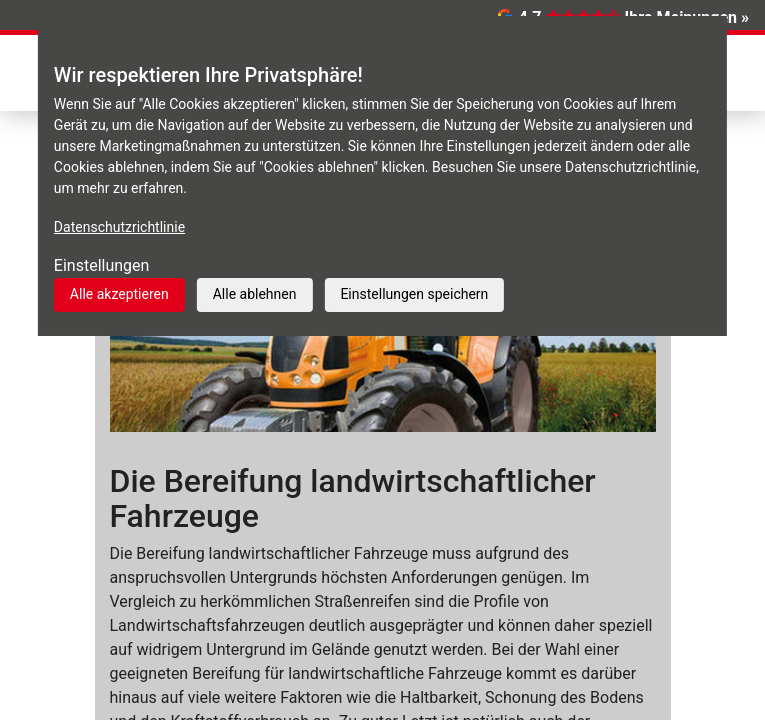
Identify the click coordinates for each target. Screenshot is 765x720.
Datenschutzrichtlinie (119, 227)
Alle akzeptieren (119, 294)
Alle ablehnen (255, 294)
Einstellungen (102, 265)
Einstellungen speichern (414, 294)
